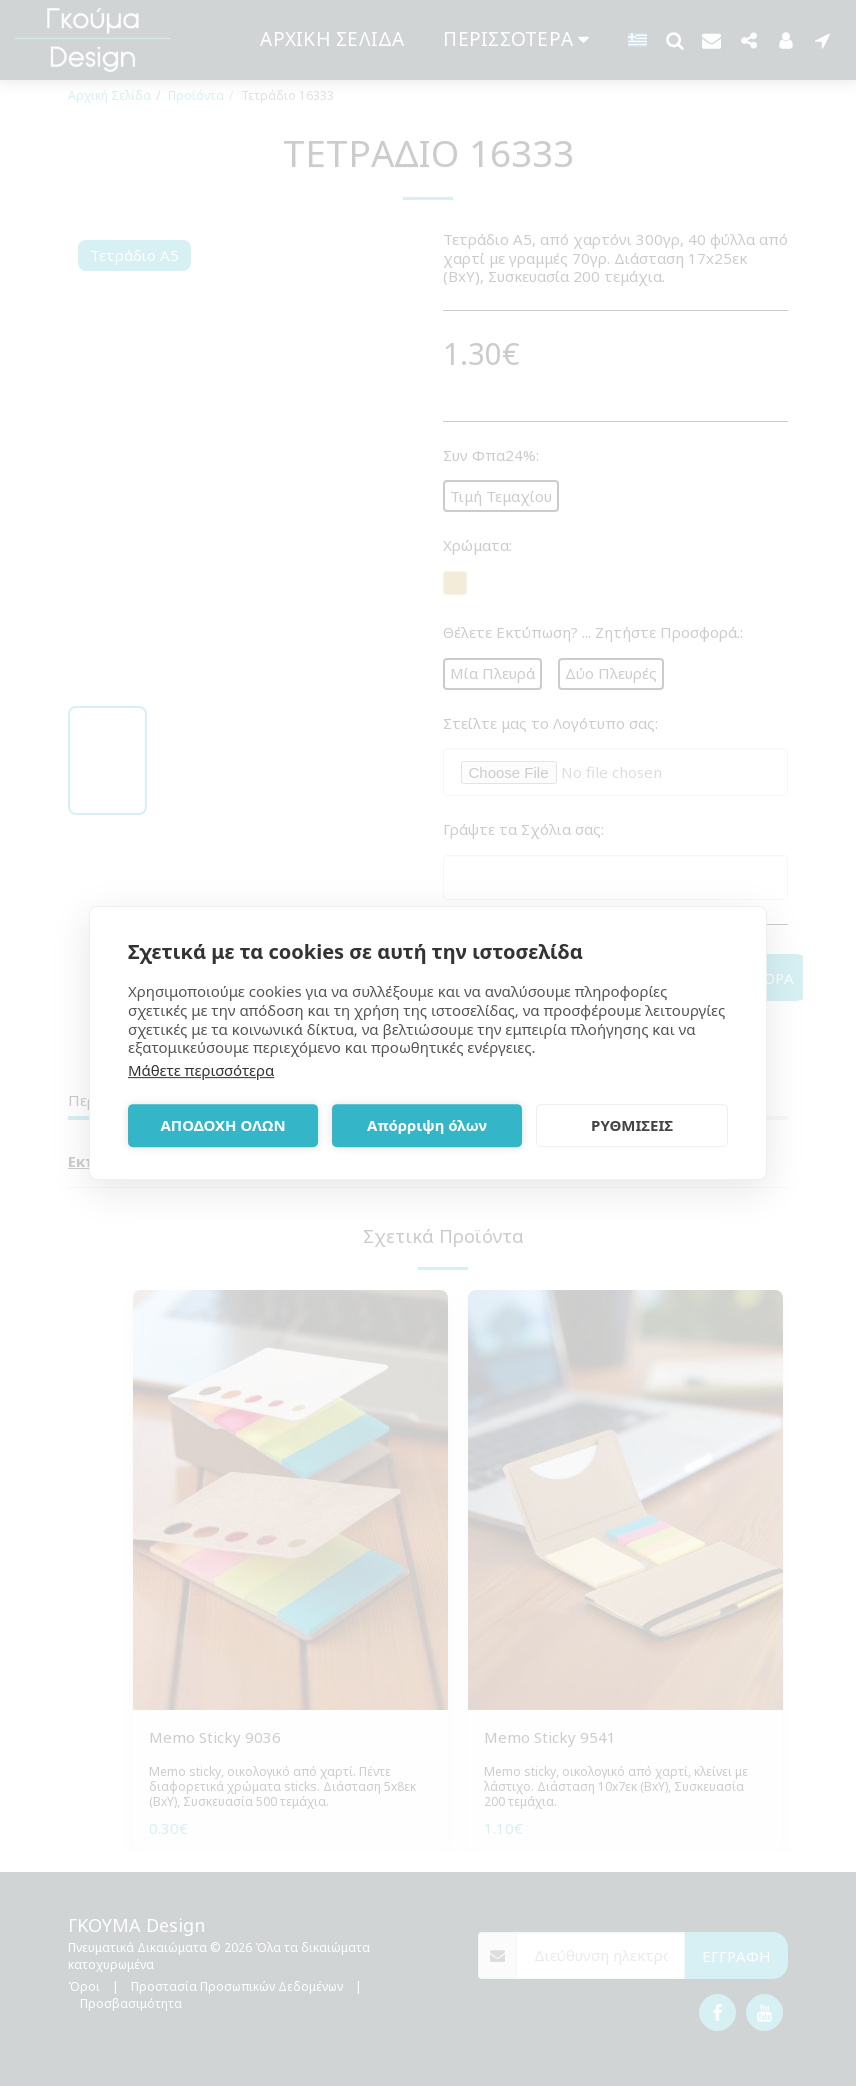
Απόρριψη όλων (427, 1125)
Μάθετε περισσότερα (201, 1070)
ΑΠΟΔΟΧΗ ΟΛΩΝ (222, 1125)
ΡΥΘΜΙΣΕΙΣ (632, 1125)
